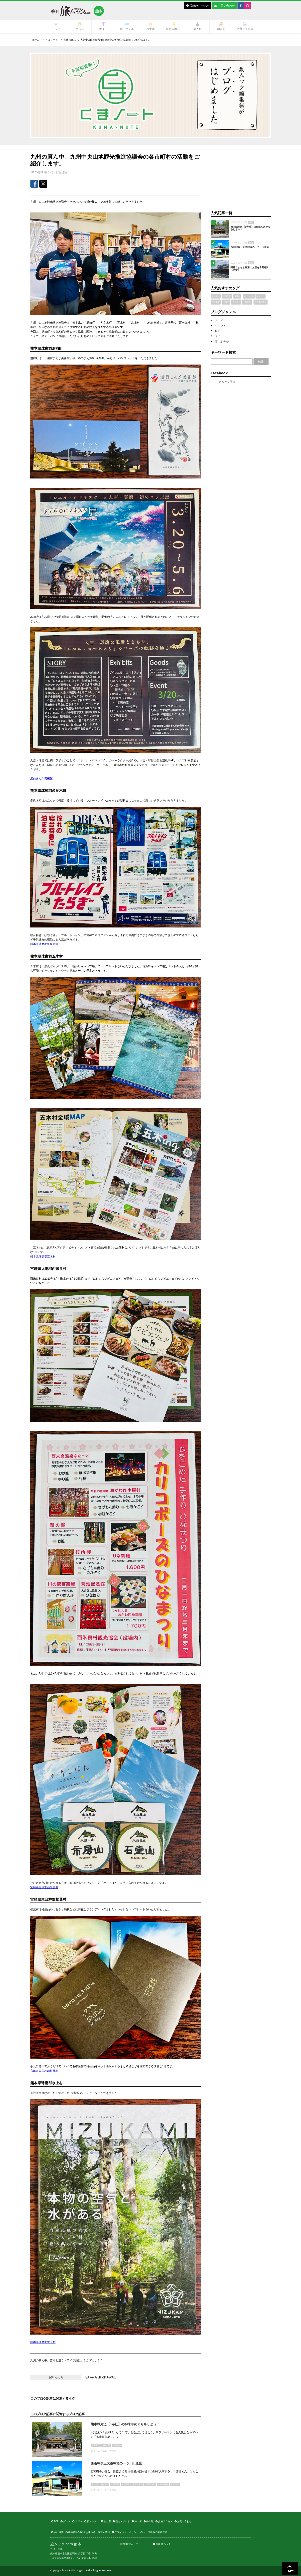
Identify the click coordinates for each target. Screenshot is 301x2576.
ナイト (103, 26)
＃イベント (249, 296)
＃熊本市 (117, 2445)
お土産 (150, 26)
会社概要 (57, 2532)
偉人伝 (197, 26)
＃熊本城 (106, 2445)
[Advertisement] (241, 178)
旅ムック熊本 (227, 382)
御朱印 (221, 26)
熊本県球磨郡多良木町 (44, 944)
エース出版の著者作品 (153, 2532)
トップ (56, 26)
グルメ (80, 26)
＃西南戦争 (163, 2484)
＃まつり (261, 296)
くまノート (52, 39)
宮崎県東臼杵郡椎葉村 (44, 2071)
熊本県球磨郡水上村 (43, 2342)
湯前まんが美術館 (41, 778)
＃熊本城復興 (261, 302)
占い (217, 336)
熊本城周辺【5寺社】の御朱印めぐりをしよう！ (125, 2424)
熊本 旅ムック (129, 2544)
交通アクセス (244, 26)
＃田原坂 (115, 2484)
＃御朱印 (96, 2445)
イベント (220, 325)
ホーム (35, 39)
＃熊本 (237, 296)
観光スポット (174, 26)
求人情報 (104, 2532)
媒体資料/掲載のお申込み (81, 2532)
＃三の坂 (175, 2484)
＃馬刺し (247, 302)
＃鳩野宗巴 (150, 2484)
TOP (55, 2521)
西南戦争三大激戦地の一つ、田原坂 (116, 2463)
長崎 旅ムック (162, 2544)
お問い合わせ (224, 5)
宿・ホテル (127, 26)
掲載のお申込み (197, 5)
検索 (261, 361)
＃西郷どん (127, 2484)
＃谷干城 (138, 2484)
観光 (217, 331)
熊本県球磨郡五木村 (43, 1256)
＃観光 (95, 2484)
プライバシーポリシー (125, 2532)
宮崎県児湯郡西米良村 (44, 1887)
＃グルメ (236, 302)
